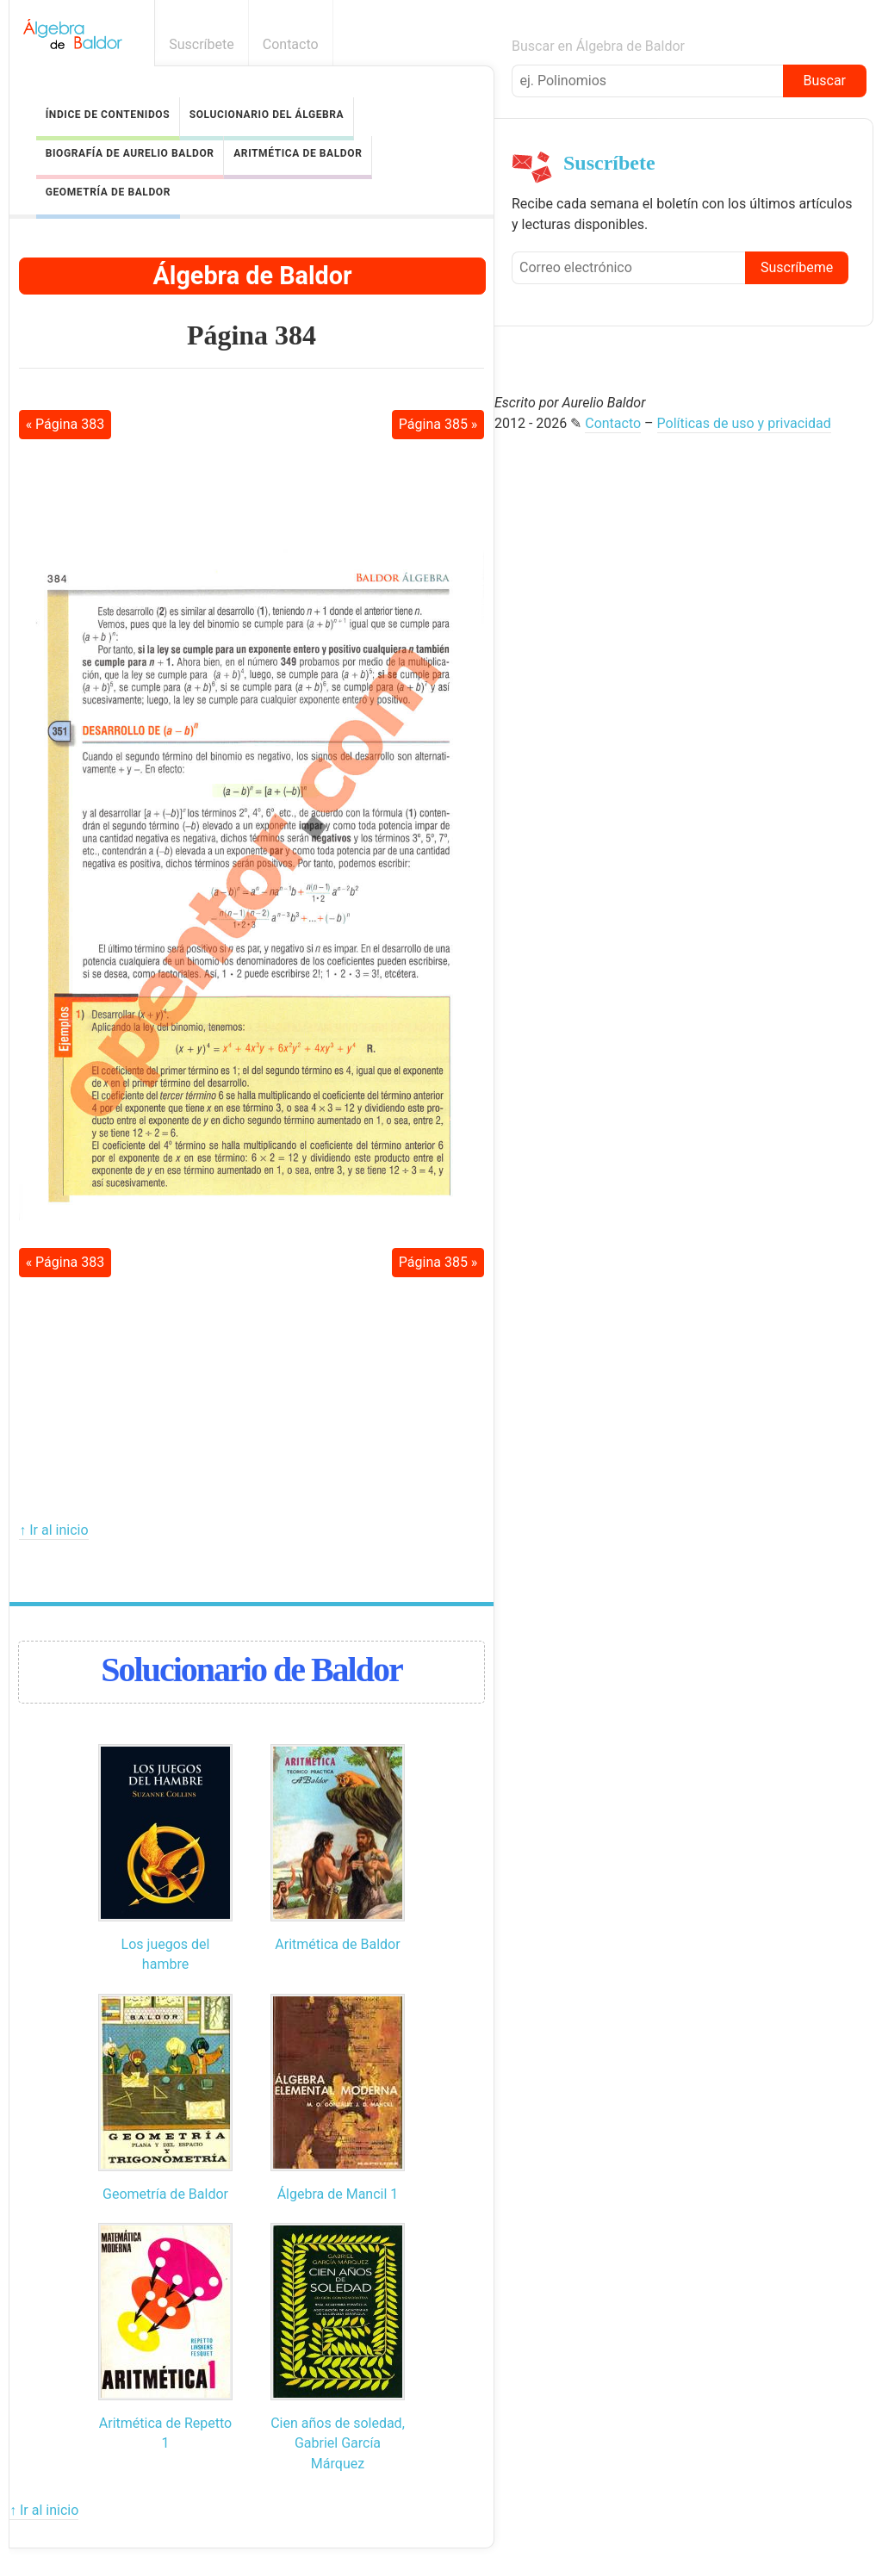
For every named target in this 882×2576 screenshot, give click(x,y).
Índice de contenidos (108, 115)
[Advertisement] (251, 492)
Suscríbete (201, 44)
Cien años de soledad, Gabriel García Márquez (337, 2443)
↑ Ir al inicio (53, 1530)
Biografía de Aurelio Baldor (130, 153)
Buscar (824, 80)
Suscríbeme (797, 267)
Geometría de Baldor (108, 192)
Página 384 (251, 335)
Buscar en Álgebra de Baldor (598, 46)
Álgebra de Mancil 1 (338, 2194)
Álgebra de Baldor (251, 275)
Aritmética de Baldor (297, 153)
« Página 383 (65, 424)
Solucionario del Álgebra (267, 115)
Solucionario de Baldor (251, 1669)
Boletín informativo (858, 44)
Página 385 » (438, 424)
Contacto (291, 44)
